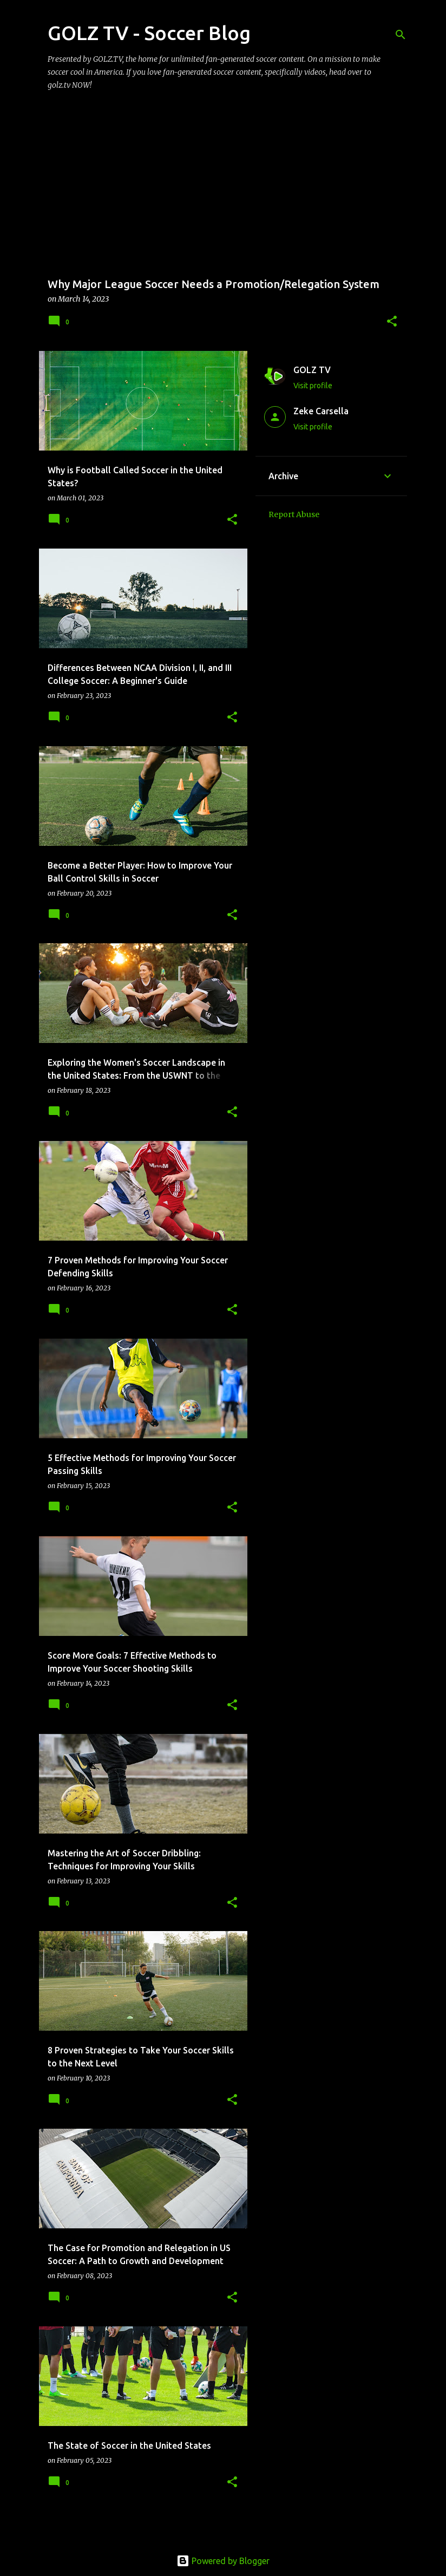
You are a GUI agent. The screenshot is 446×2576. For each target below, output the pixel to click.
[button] (391, 322)
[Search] (400, 35)
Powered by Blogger (223, 2561)
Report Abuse (293, 514)
